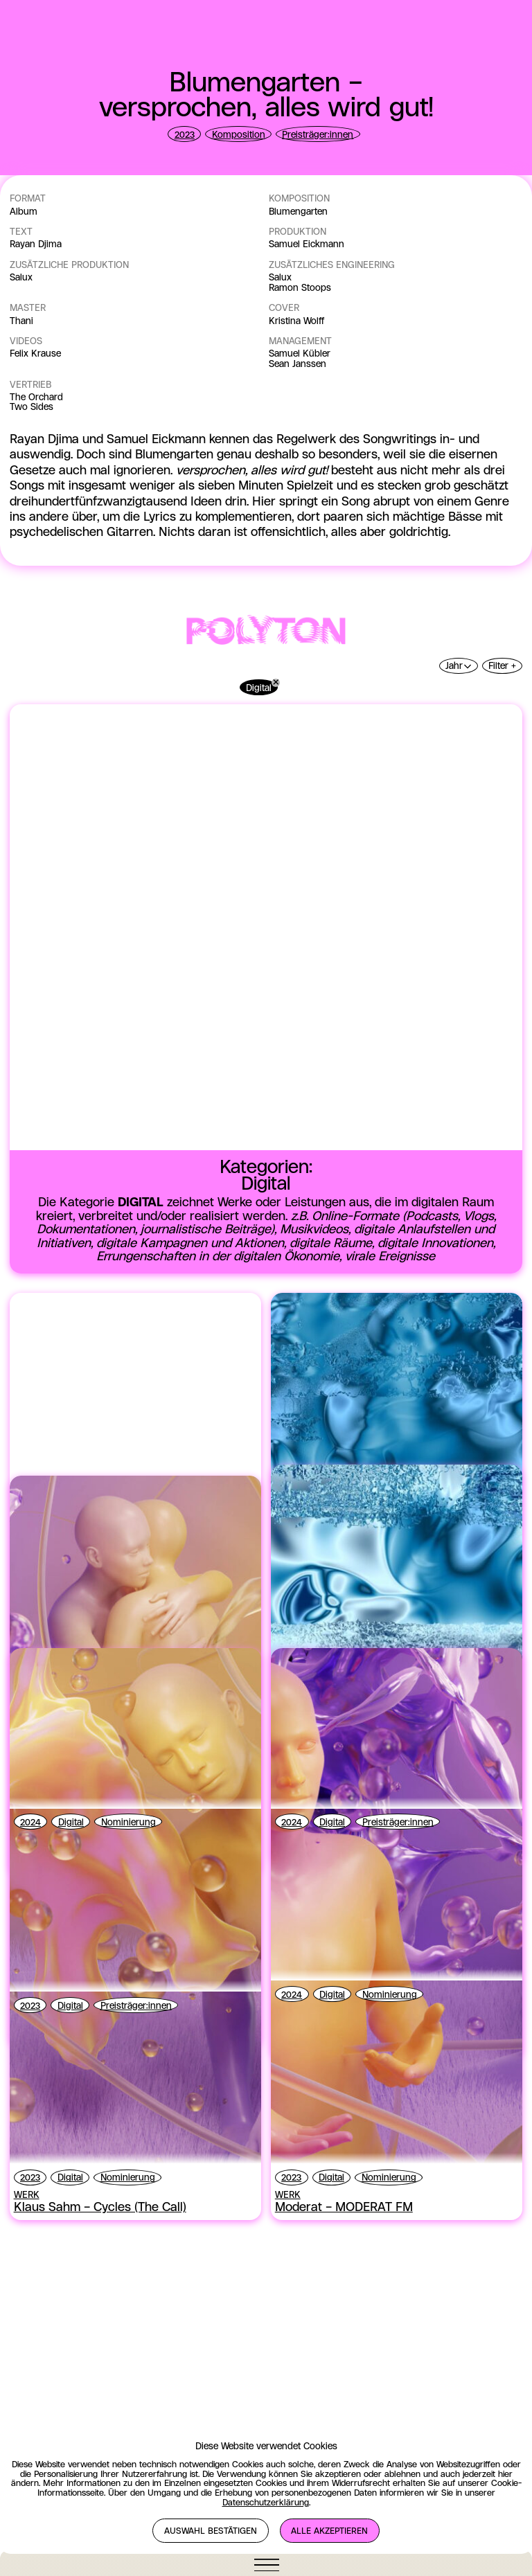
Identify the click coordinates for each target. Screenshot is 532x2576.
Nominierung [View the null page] (128, 2340)
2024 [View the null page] (30, 2340)
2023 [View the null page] (185, 135)
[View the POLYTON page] (266, 1150)
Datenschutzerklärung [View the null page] (265, 2503)
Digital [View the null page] (71, 2340)
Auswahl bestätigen (210, 2531)
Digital (259, 1206)
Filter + (502, 1184)
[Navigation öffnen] (266, 2565)
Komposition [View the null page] (238, 135)
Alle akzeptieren (329, 2531)
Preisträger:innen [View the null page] (317, 135)
